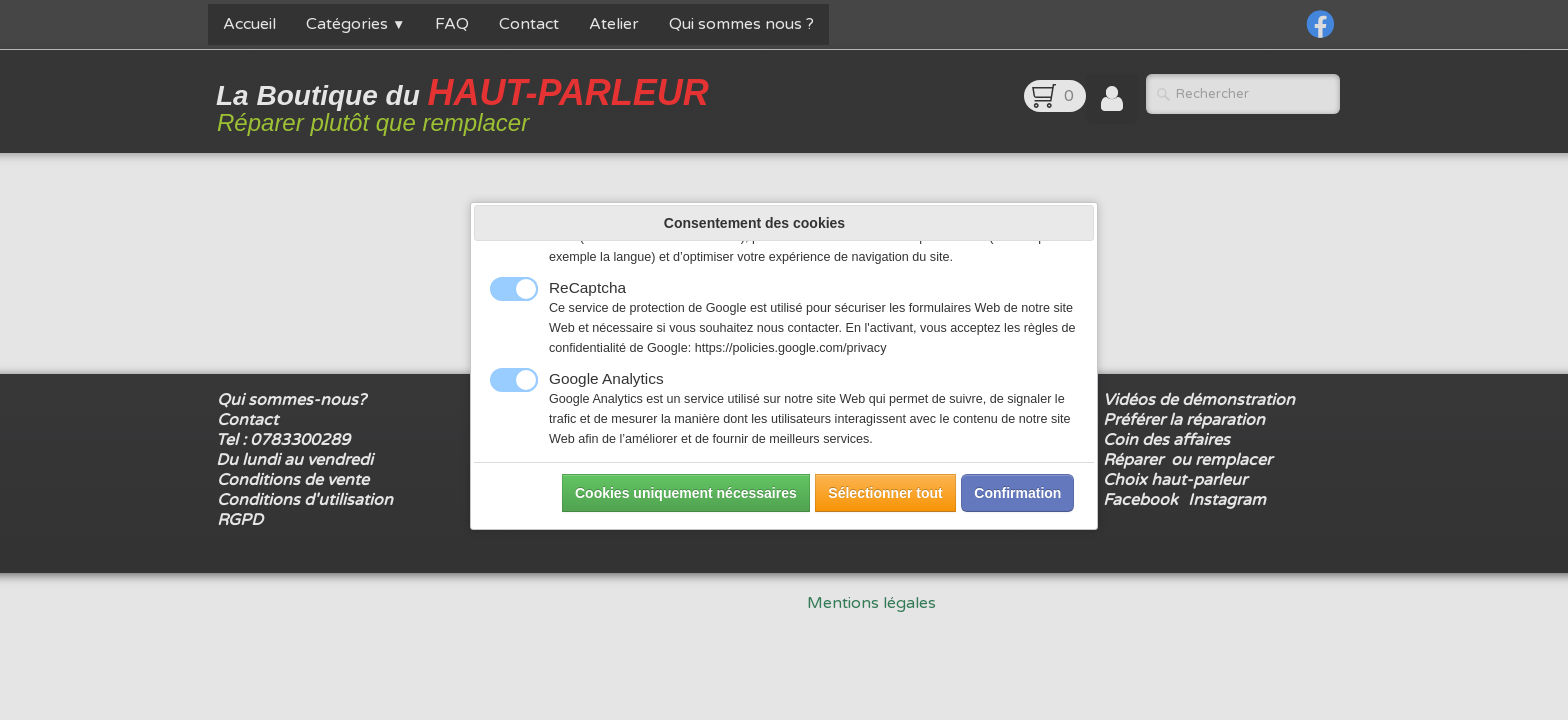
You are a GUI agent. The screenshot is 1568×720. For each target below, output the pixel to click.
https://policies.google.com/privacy (791, 348)
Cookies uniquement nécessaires (686, 493)
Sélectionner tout (885, 493)
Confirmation (1017, 493)
